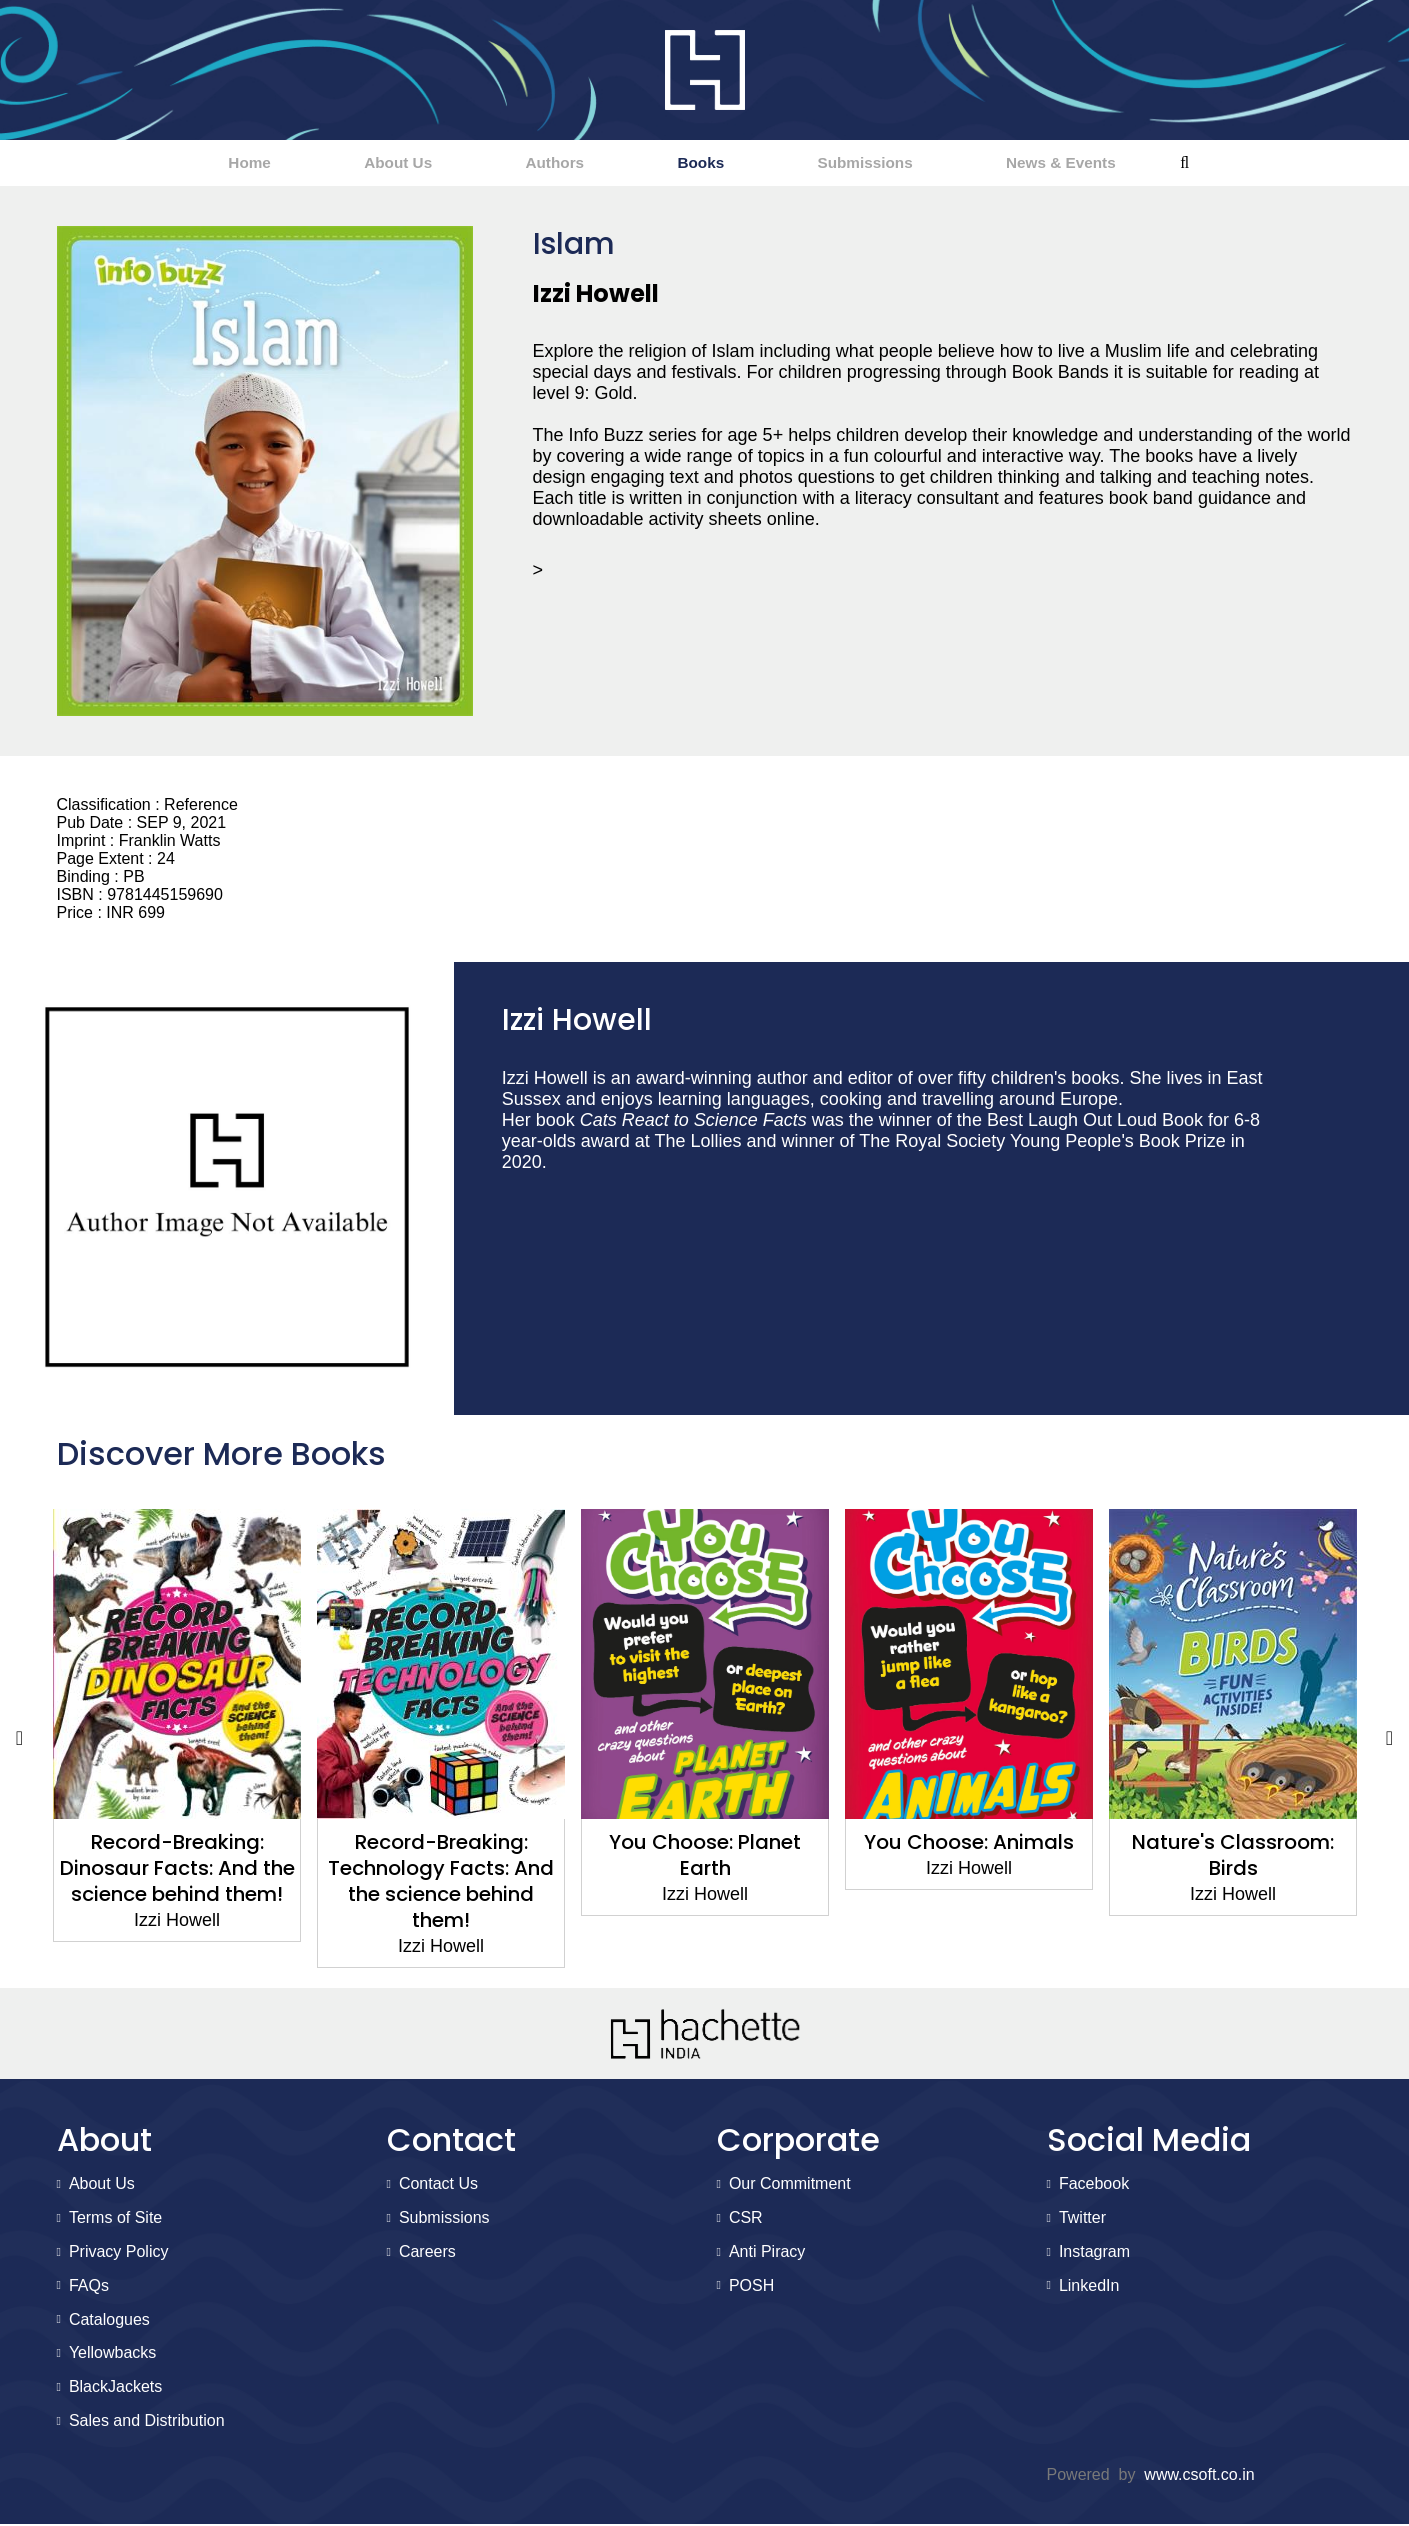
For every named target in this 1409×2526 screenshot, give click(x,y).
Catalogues (109, 2321)
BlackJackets (115, 2388)
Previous (20, 1740)
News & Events (1159, 163)
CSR (746, 2219)
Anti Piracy (767, 2253)
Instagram (1094, 2253)
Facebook (1094, 2185)
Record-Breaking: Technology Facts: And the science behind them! (441, 1883)
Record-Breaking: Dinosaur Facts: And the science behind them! (176, 1870)
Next (1390, 1740)
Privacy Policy (119, 2253)
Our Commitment (790, 2185)
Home (149, 163)
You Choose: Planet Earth (705, 1857)
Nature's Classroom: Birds (1233, 1857)
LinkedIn (1089, 2287)
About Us (336, 163)
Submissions (923, 163)
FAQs (89, 2287)
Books (718, 163)
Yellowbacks (112, 2354)
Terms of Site (115, 2219)
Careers (427, 2253)
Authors (533, 163)
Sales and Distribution (147, 2422)
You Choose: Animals (969, 1844)
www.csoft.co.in (1199, 2476)
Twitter (1082, 2219)
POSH (751, 2287)
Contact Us (438, 2185)
